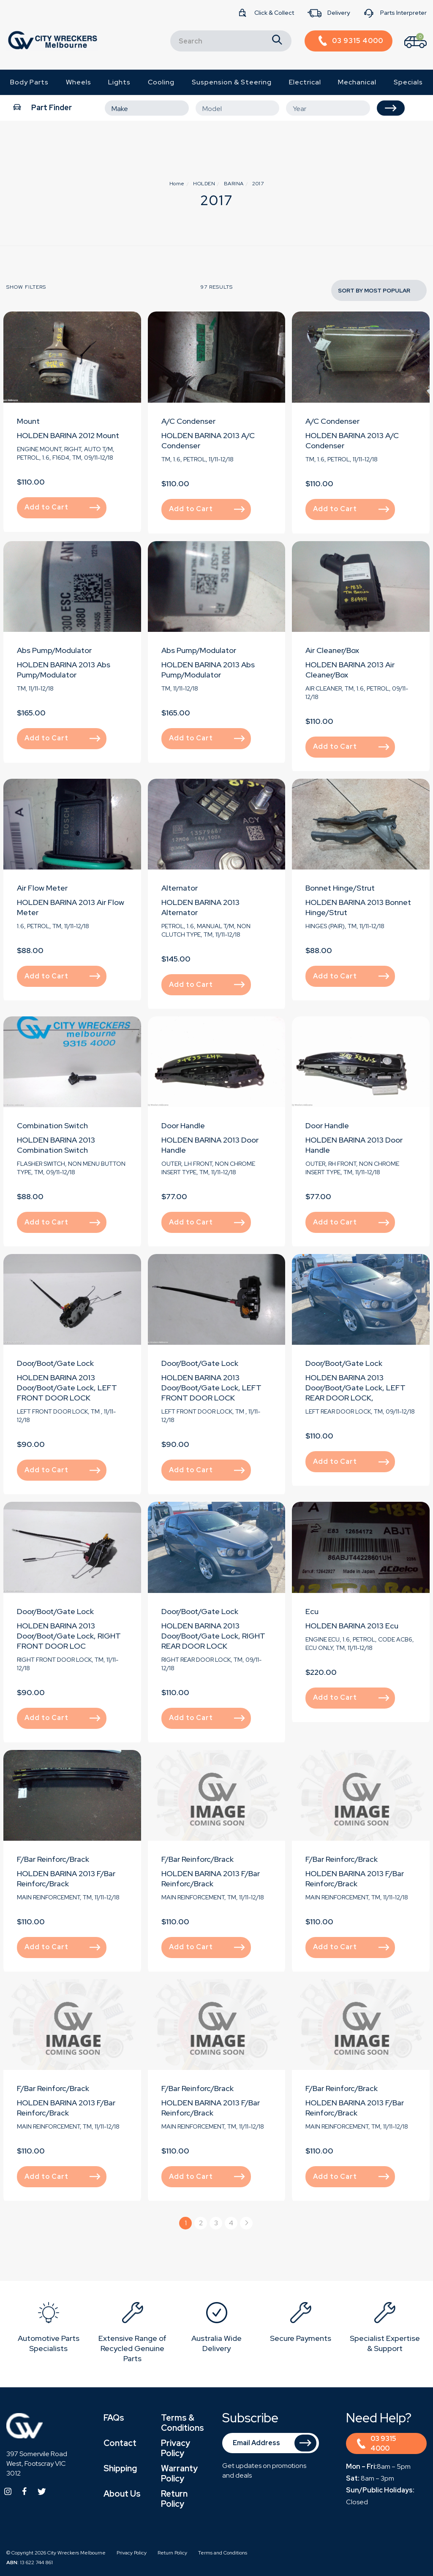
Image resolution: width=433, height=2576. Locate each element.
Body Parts (29, 82)
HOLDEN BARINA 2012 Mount (68, 435)
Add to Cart (63, 507)
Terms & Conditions (182, 2422)
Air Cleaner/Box (332, 650)
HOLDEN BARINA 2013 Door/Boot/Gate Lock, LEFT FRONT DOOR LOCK (67, 1388)
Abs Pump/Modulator (54, 650)
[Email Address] (270, 2443)
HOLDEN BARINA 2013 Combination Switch (56, 1145)
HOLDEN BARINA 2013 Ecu (351, 1626)
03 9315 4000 (376, 2443)
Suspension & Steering (232, 82)
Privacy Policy (175, 2448)
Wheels (78, 82)
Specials (408, 82)
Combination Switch (52, 1125)
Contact (119, 2443)
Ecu (312, 1611)
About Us (122, 2493)
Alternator (179, 888)
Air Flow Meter (42, 888)
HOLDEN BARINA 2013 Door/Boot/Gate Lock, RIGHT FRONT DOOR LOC (69, 1636)
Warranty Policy (179, 2473)
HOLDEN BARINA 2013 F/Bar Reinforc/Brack (66, 1878)
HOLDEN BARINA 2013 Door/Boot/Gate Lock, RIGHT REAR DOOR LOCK (213, 1636)
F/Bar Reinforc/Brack (53, 1859)
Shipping (120, 2468)
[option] (48, 2329)
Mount (28, 421)
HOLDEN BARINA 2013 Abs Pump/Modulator (63, 670)
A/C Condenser (188, 421)
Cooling (161, 82)
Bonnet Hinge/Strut (340, 888)
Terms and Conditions (222, 2552)
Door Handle (183, 1125)
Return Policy (174, 2498)
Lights (119, 82)
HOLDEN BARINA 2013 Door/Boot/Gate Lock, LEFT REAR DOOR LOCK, (355, 1388)
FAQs (113, 2417)
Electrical (305, 82)
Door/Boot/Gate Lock (55, 1363)
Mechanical (357, 82)
